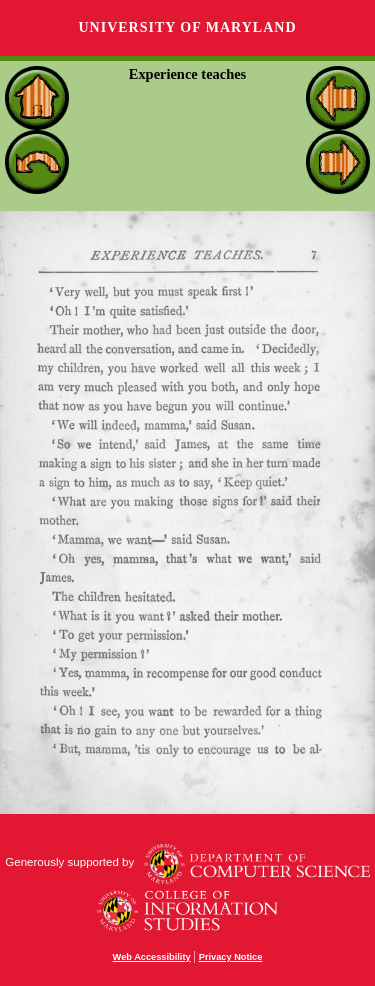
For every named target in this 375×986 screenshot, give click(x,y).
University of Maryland (187, 27)
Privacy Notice (231, 957)
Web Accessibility (152, 957)
